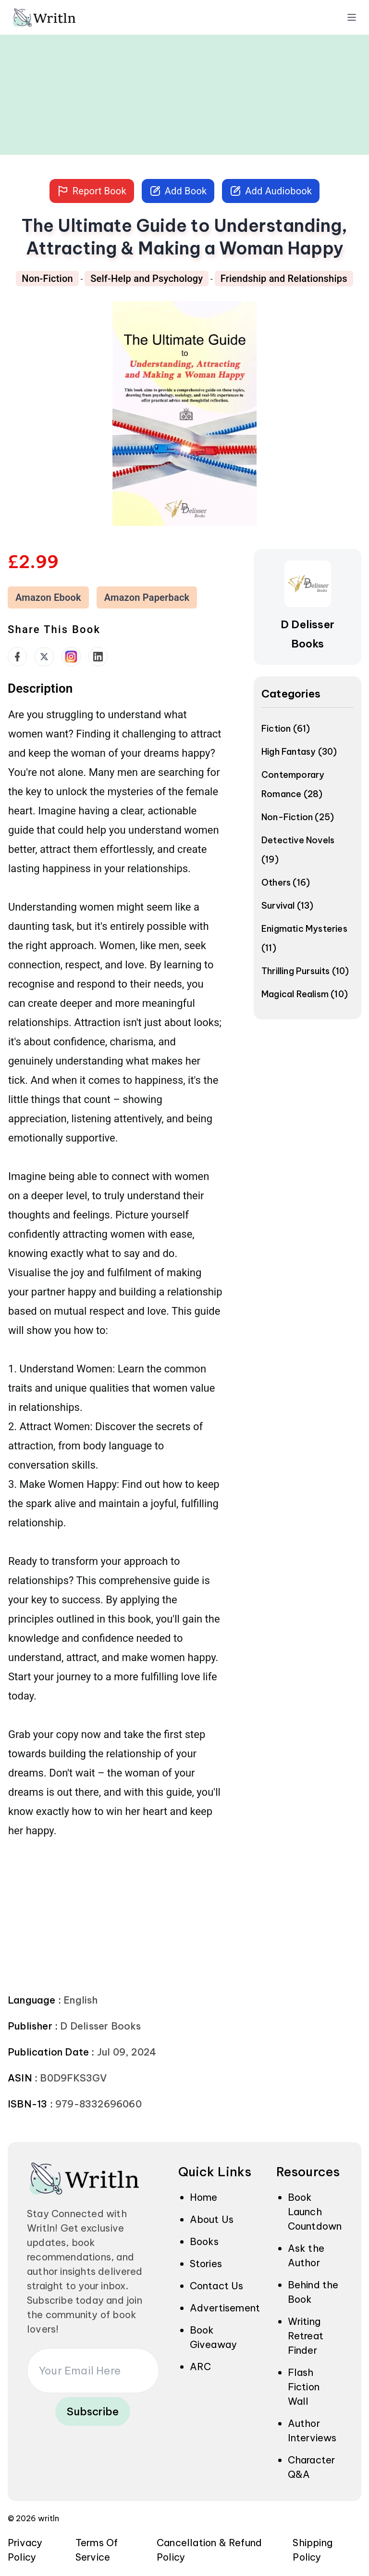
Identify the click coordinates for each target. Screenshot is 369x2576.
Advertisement (225, 2308)
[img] (58, 17)
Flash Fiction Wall (304, 2386)
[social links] (17, 656)
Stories (206, 2264)
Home (204, 2197)
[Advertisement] (184, 87)
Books (204, 2241)
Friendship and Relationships (284, 278)
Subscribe (93, 2411)
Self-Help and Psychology (146, 278)
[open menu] (351, 17)
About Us (212, 2219)
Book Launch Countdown (315, 2211)
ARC (200, 2366)
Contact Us (217, 2286)
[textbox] (115, 1272)
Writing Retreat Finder (305, 2335)
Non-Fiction (47, 278)
